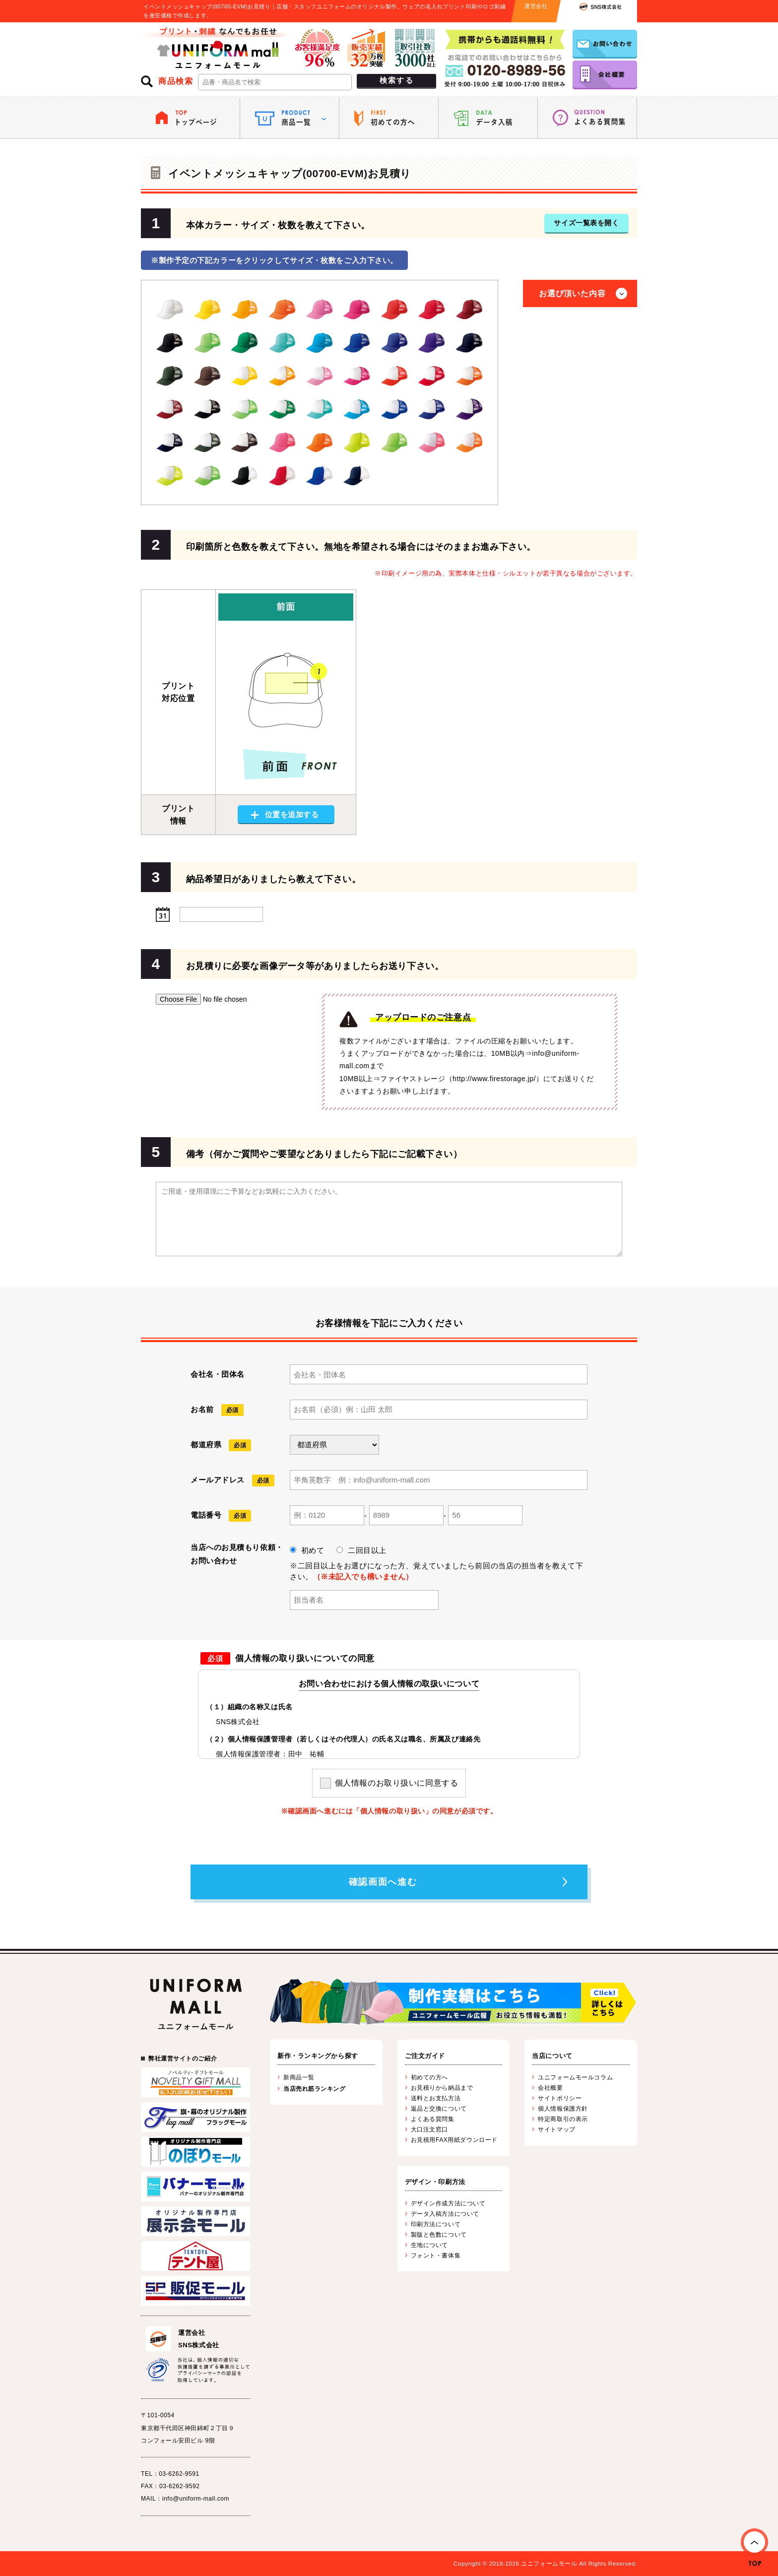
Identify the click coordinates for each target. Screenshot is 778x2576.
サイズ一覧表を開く (586, 223)
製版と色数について (439, 2234)
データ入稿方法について (445, 2213)
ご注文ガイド (425, 2056)
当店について (552, 2056)
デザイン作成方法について (448, 2203)
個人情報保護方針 (562, 2108)
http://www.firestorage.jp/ (494, 1079)
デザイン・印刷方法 (435, 2182)
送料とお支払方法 (435, 2098)
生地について (429, 2245)
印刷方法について (435, 2224)
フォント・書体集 (435, 2255)
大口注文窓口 (429, 2129)
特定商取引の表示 (562, 2119)
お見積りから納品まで (442, 2087)
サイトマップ (556, 2129)
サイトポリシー (560, 2098)
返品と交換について (439, 2108)
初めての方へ (429, 2077)
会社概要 (550, 2087)
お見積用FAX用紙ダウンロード (454, 2139)
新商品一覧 (299, 2077)
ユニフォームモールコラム (575, 2077)
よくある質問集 (432, 2119)
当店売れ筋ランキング (314, 2088)
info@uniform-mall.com (195, 2498)
